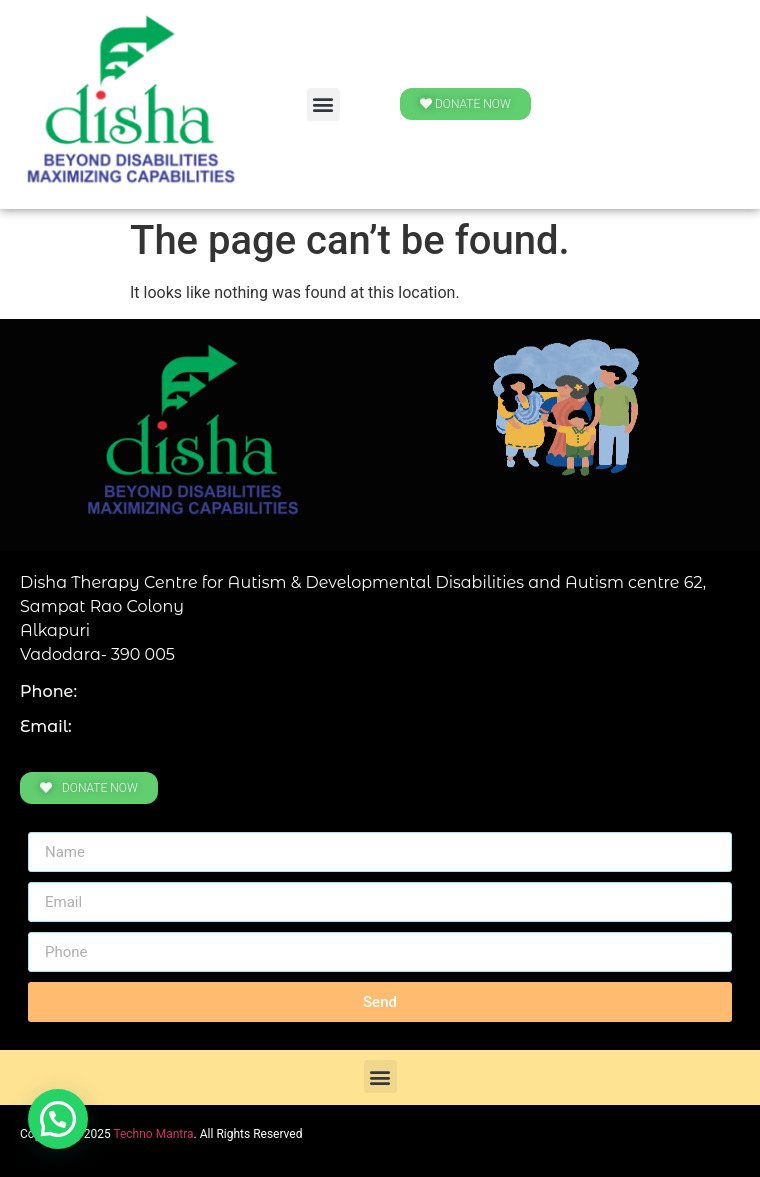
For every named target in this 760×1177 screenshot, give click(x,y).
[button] (323, 104)
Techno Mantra (153, 1134)
